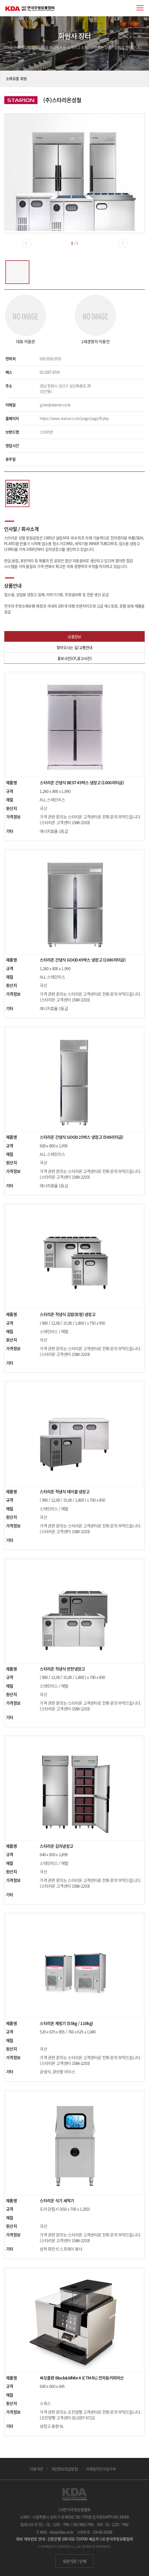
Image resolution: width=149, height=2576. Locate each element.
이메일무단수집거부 (101, 2468)
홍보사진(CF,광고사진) (74, 658)
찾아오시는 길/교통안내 (74, 647)
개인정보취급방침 (64, 2468)
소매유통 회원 (16, 78)
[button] (122, 243)
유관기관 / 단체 (74, 2561)
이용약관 (36, 2468)
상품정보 (74, 636)
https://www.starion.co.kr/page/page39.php (74, 418)
